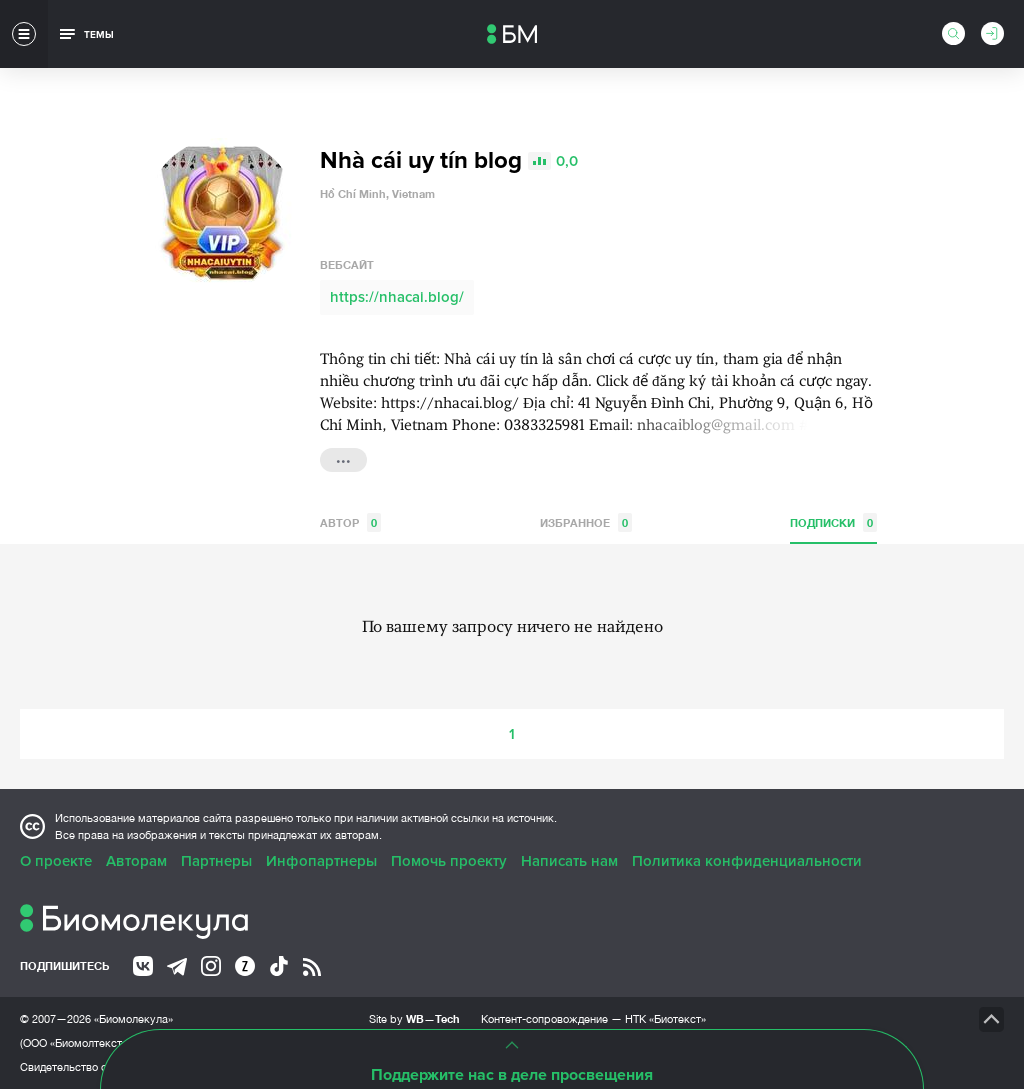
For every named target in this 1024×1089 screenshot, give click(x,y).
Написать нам (569, 861)
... (343, 458)
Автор (350, 522)
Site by (414, 1018)
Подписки (833, 522)
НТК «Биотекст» (665, 1019)
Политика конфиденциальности (747, 861)
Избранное (586, 522)
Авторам (136, 861)
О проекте (56, 861)
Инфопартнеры (321, 861)
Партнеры (216, 861)
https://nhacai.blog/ (397, 297)
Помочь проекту (449, 861)
